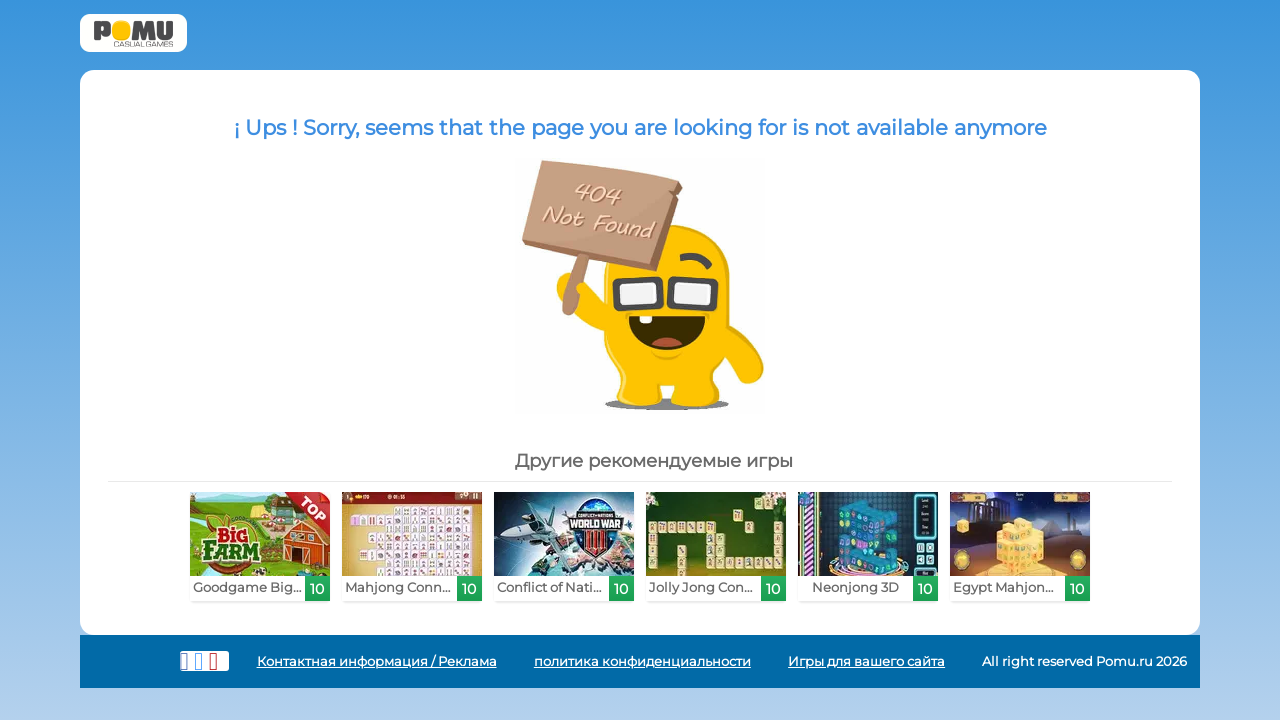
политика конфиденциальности (642, 661)
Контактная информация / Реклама (377, 661)
